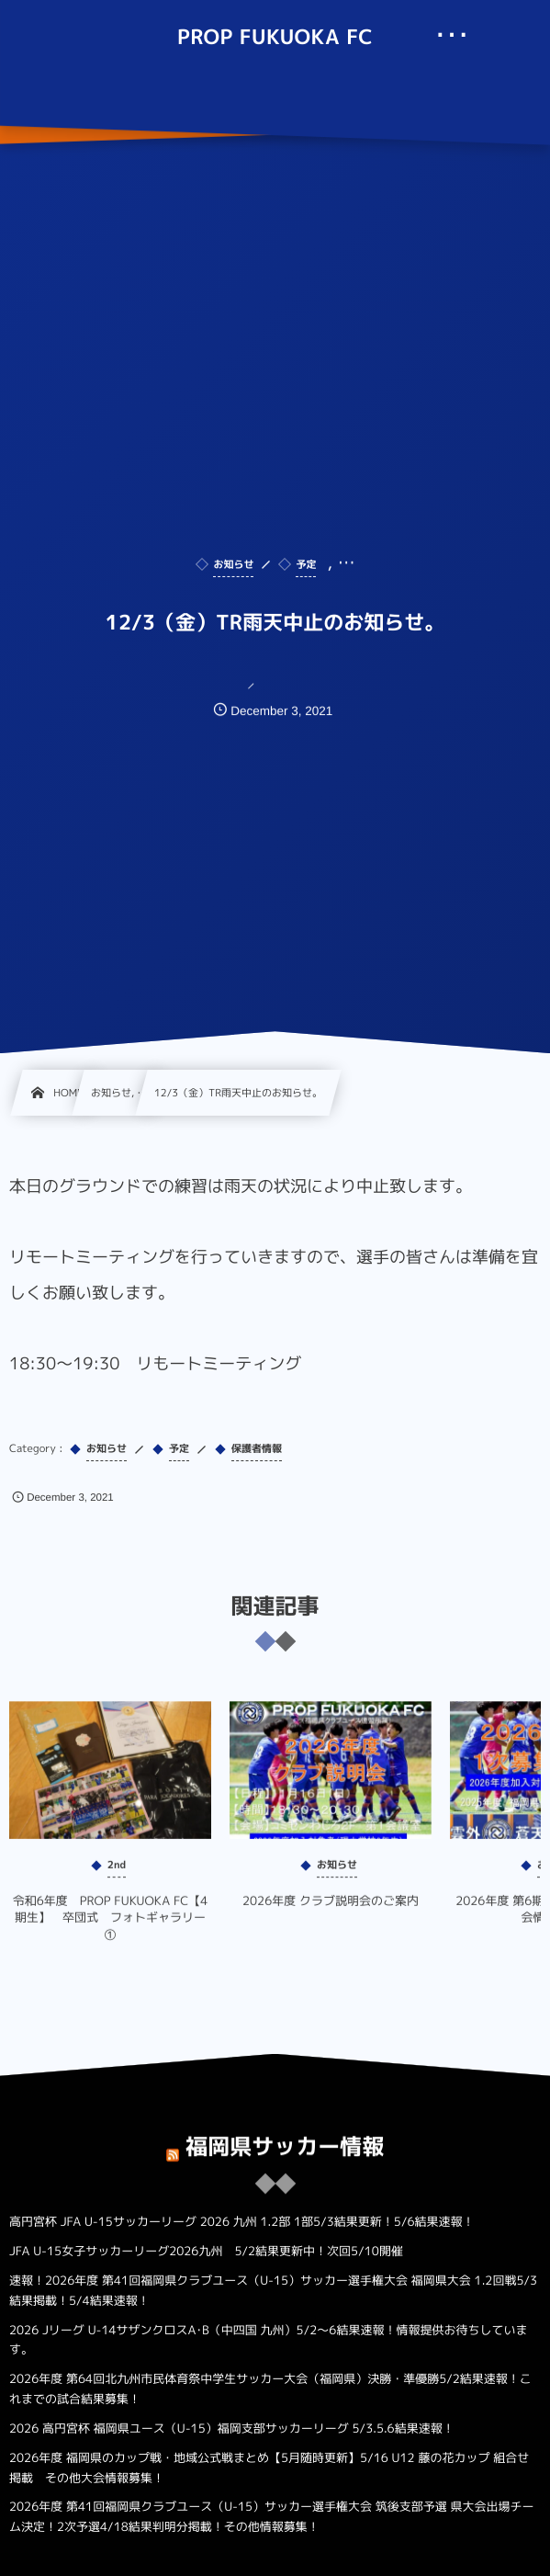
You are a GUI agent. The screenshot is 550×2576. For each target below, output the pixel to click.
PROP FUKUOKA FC (275, 38)
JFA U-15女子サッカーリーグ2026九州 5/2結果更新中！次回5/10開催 (206, 2251)
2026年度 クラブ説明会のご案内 (330, 1911)
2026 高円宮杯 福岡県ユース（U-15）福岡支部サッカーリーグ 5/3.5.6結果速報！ (232, 2429)
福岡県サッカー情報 (284, 2135)
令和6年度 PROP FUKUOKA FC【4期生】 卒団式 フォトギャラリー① (110, 1928)
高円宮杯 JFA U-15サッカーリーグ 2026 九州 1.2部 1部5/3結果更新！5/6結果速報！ (242, 2222)
